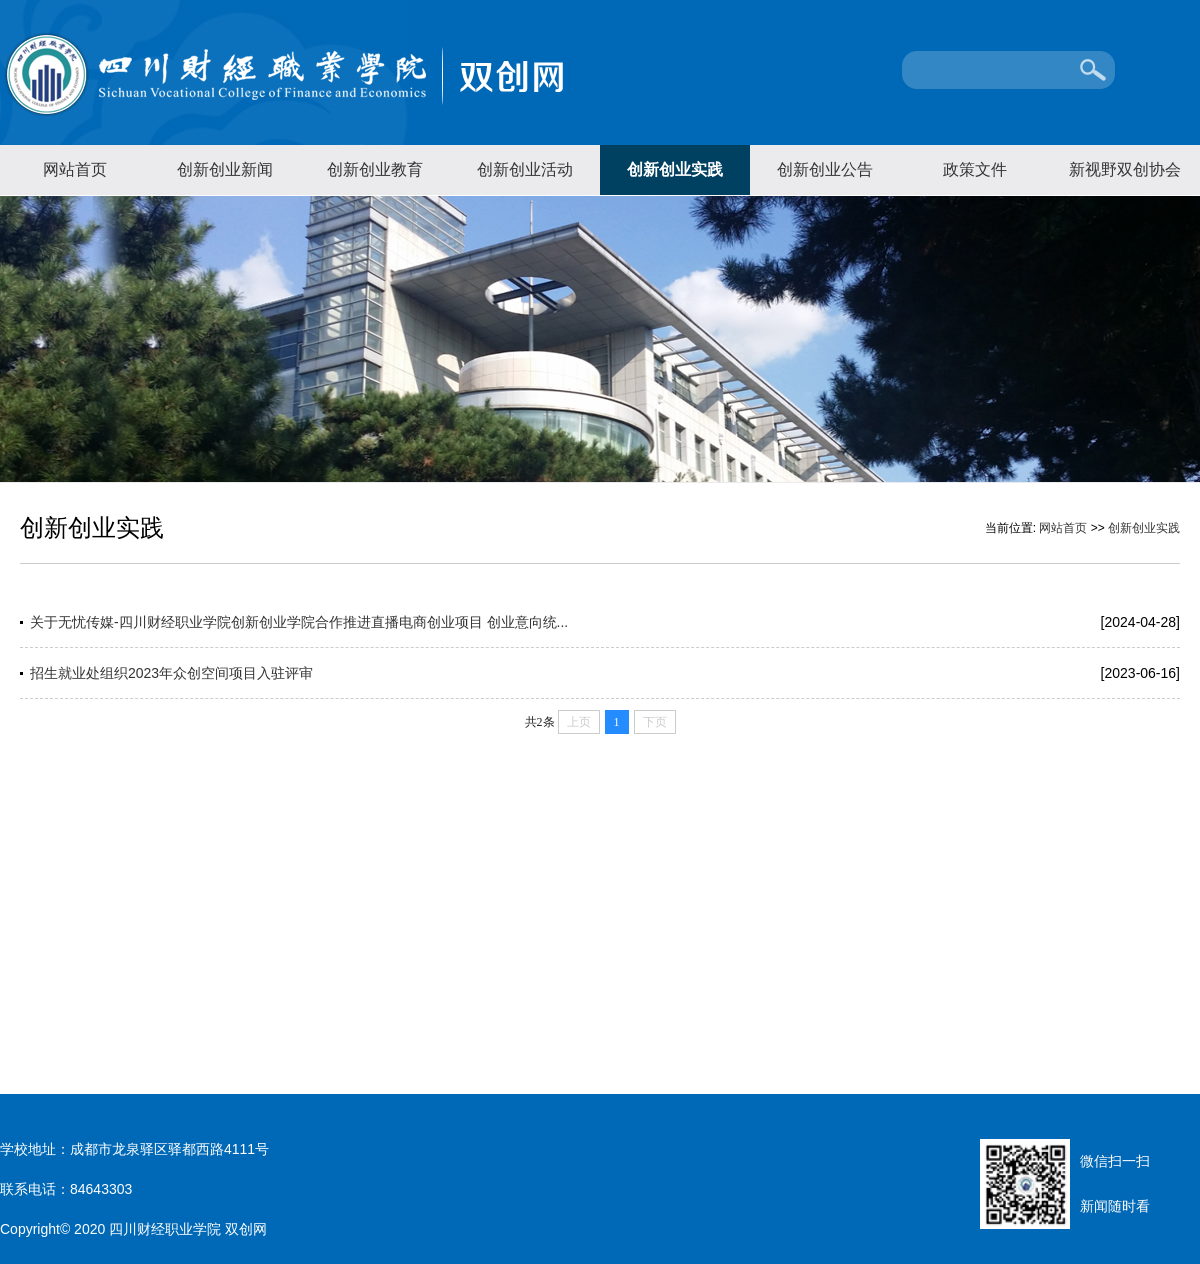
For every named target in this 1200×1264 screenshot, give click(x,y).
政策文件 (975, 169)
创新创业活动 (525, 169)
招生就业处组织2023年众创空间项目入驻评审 (171, 673)
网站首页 (75, 169)
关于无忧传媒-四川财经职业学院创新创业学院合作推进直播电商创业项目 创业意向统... (299, 622)
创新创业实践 (675, 169)
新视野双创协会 (1125, 169)
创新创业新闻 (225, 169)
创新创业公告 (825, 169)
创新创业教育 (375, 169)
